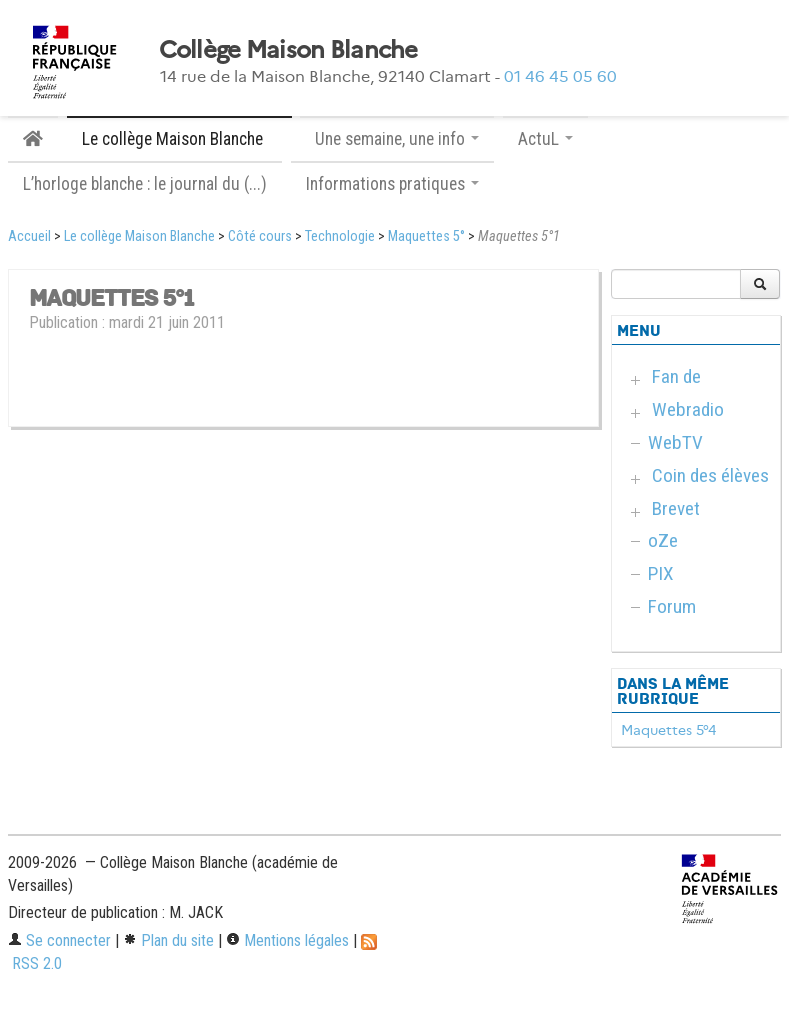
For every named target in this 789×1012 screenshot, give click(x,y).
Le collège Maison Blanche (139, 236)
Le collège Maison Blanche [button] (179, 139)
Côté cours (260, 236)
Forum (672, 606)
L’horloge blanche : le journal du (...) (145, 184)
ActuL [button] (545, 139)
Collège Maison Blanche (288, 50)
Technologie (340, 236)
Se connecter (59, 940)
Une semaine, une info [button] (397, 139)
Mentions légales (287, 940)
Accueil (29, 236)
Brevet (676, 508)
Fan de (676, 376)
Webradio (688, 409)
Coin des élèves (710, 475)
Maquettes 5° (426, 236)
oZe (663, 540)
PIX (661, 573)
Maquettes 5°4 (668, 730)
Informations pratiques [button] (392, 184)
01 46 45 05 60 (560, 76)
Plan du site (168, 940)
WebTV (675, 442)
